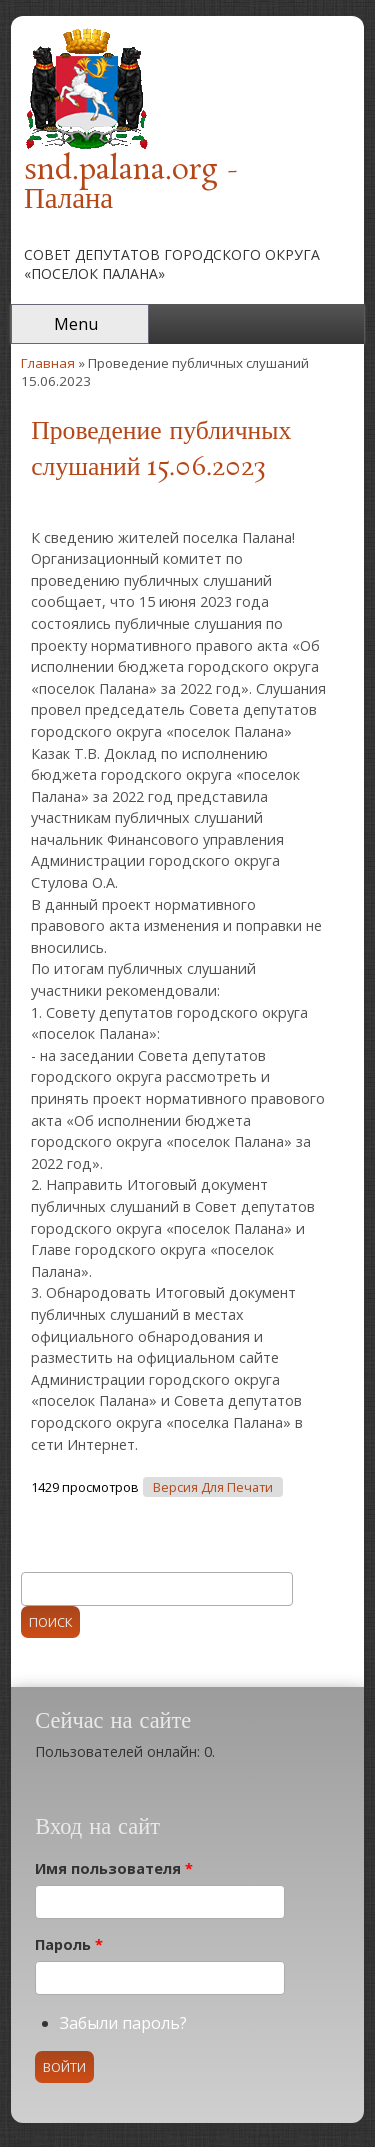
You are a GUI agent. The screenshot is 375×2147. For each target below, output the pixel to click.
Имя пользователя (114, 1868)
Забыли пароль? (123, 2023)
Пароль (69, 1944)
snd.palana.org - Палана (131, 185)
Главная (48, 363)
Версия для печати (213, 1487)
